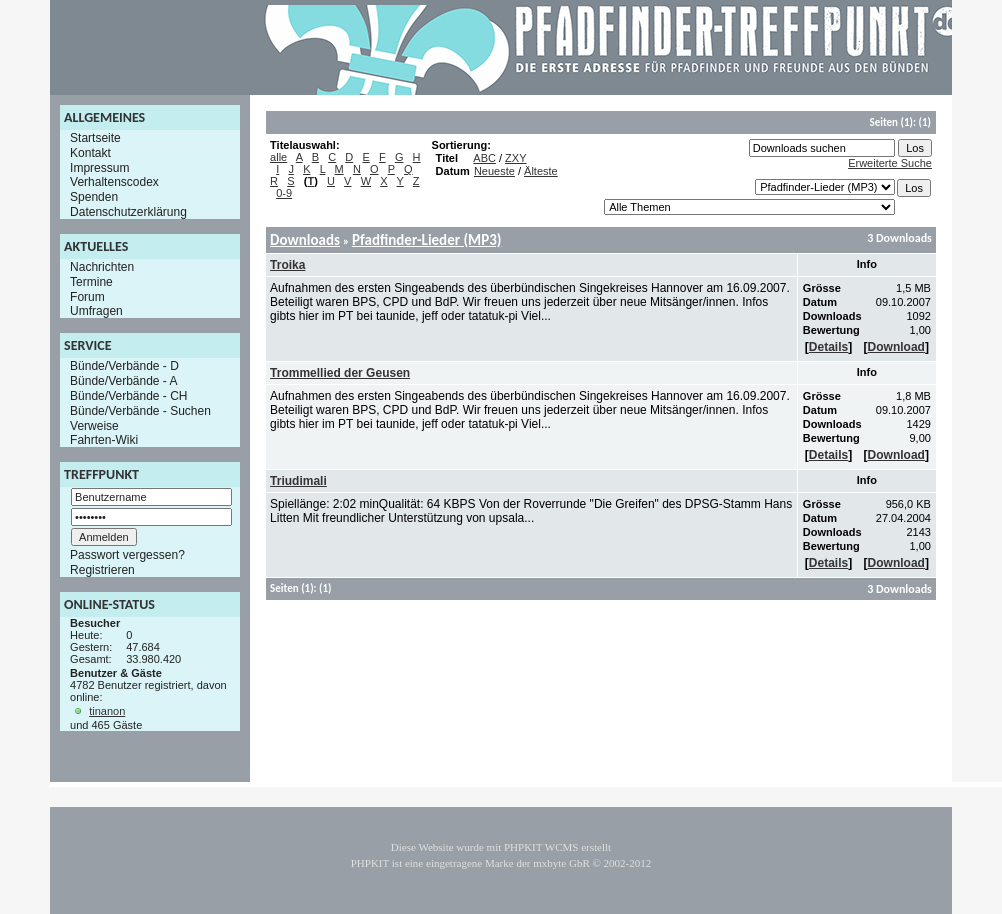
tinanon (107, 711)
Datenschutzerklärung (128, 212)
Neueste (494, 171)
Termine (91, 282)
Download (896, 347)
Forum (87, 296)
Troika (287, 265)
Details (828, 347)
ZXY (515, 158)
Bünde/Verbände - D (124, 366)
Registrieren (102, 570)
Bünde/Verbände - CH (128, 396)
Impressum (99, 167)
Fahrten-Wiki (104, 440)
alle (278, 157)
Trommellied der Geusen (340, 373)
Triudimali (298, 481)
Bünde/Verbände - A (123, 381)
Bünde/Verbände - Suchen (140, 411)
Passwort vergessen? (127, 555)
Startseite (95, 138)
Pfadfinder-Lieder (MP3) (427, 240)
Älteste (541, 171)
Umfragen (96, 311)
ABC (484, 158)
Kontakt (90, 153)
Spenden (94, 197)
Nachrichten (102, 267)
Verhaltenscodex (114, 182)
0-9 (284, 193)
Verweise (94, 425)
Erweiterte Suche (890, 163)
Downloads (305, 240)
